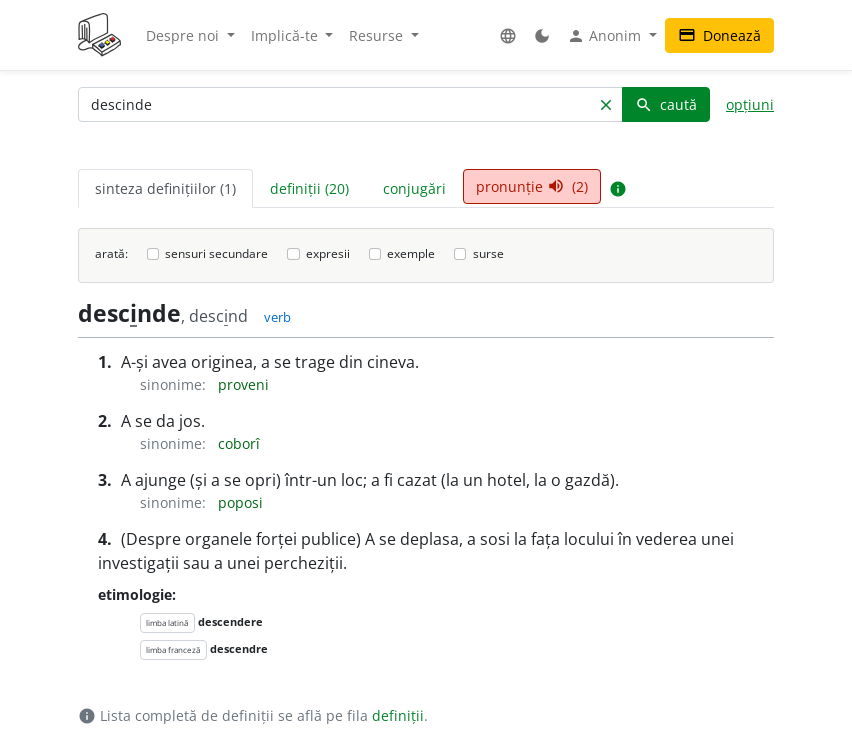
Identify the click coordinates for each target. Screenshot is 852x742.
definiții (398, 715)
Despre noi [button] (184, 35)
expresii (328, 253)
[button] (508, 35)
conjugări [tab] (414, 188)
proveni (243, 384)
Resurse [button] (378, 35)
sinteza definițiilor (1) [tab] (165, 188)
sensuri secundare (216, 253)
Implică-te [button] (286, 35)
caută (666, 104)
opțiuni (750, 104)
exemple (411, 253)
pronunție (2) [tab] (532, 186)
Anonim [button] (606, 36)
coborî (239, 443)
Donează (719, 35)
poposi (240, 502)
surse (488, 253)
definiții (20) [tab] (309, 188)
